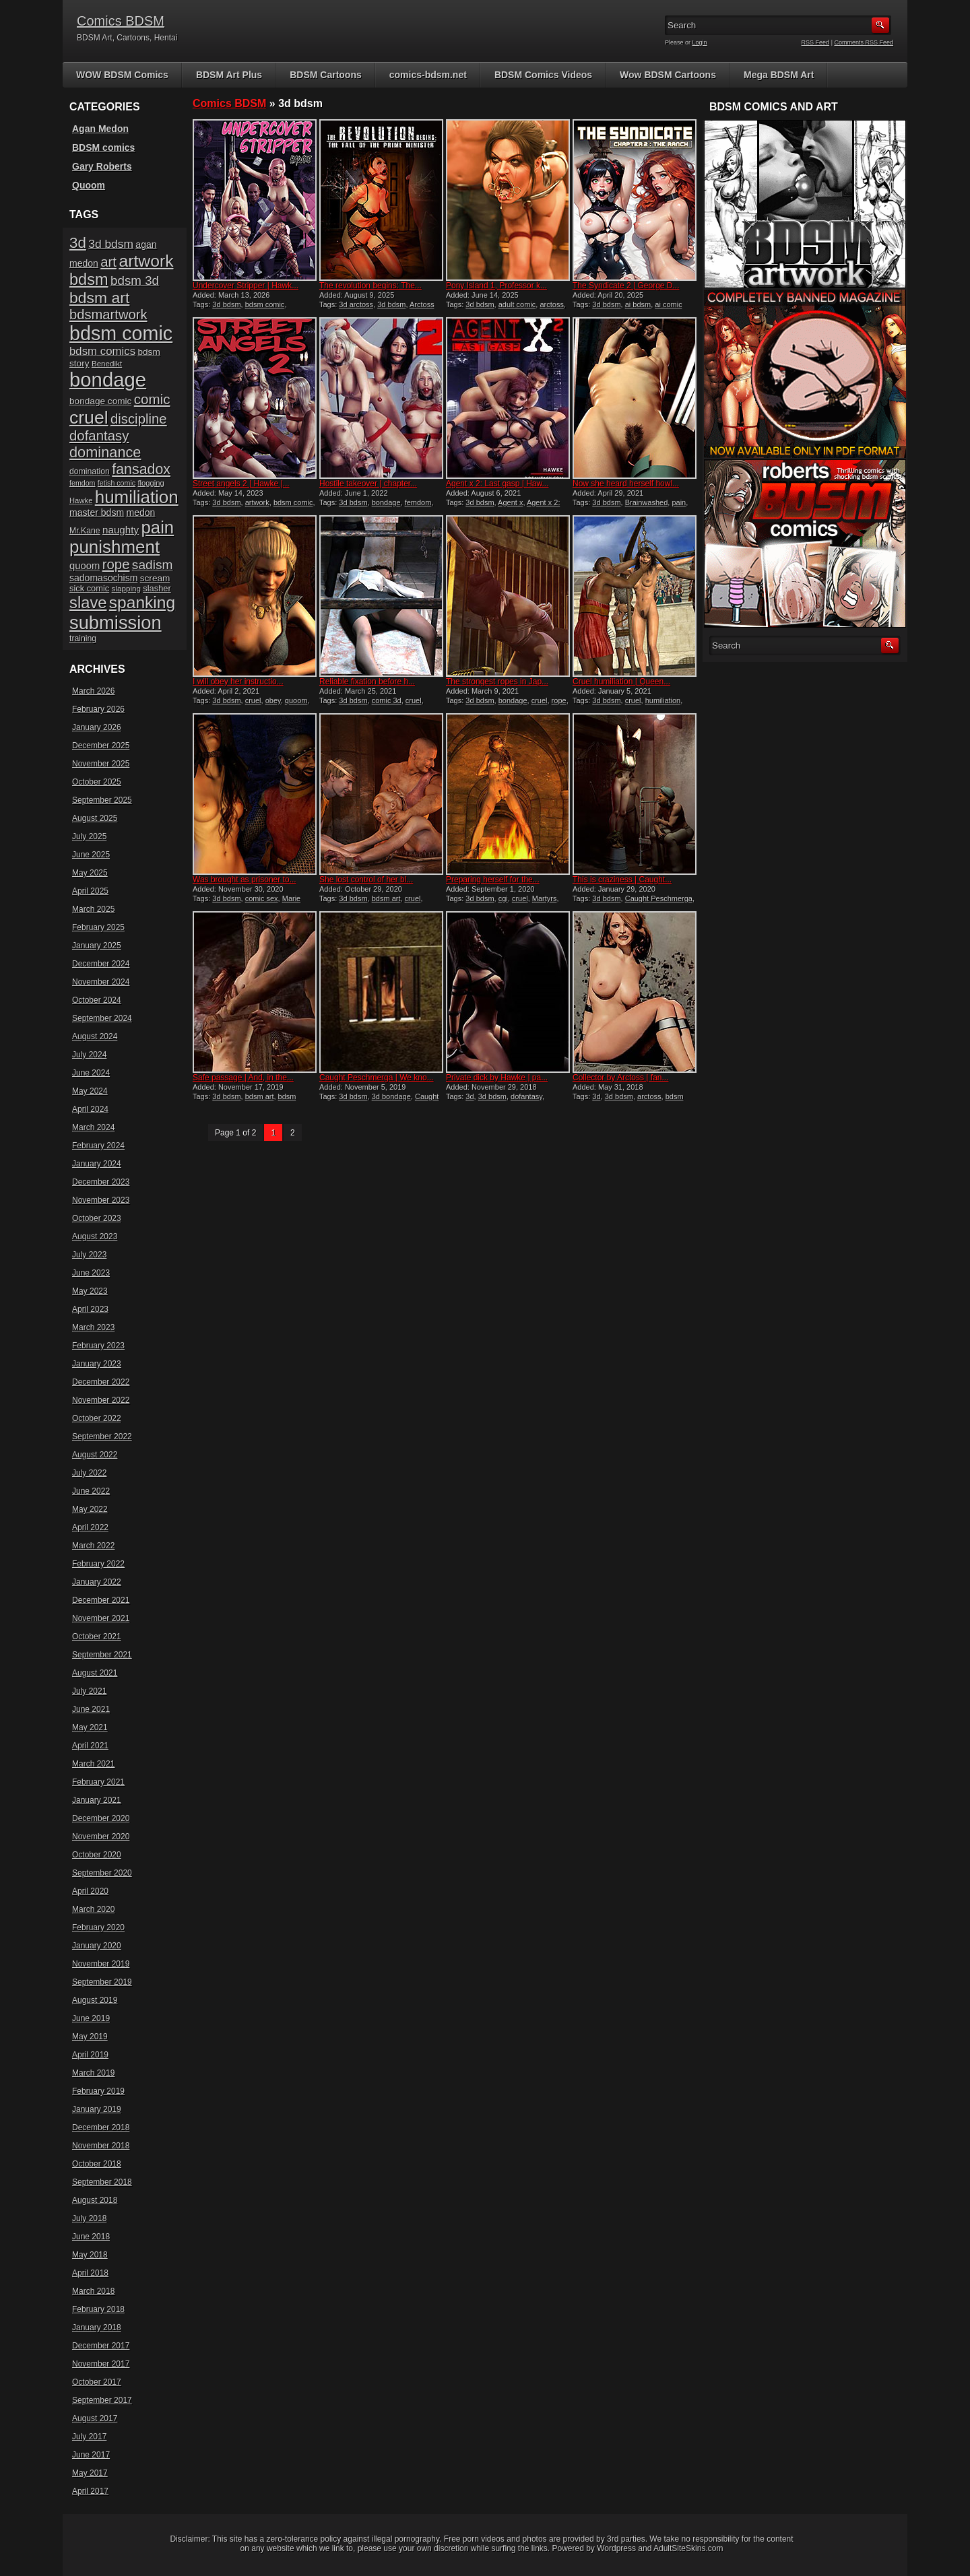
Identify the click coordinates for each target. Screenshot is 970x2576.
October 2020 (96, 1854)
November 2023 (100, 1200)
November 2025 (100, 763)
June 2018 (91, 2236)
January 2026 (96, 727)
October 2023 (96, 1218)
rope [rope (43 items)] (116, 564)
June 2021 (91, 1709)
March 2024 (93, 1127)
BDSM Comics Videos (543, 74)
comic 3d (386, 700)
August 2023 (94, 1236)
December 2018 (100, 2127)
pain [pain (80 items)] (157, 527)
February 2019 (98, 2091)
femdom (418, 502)
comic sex (261, 898)
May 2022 (90, 1509)
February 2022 (98, 1563)
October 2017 (96, 2382)
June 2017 (91, 2454)
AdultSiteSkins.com (688, 2548)
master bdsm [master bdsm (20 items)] (96, 512)
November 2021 (100, 1618)
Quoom (88, 185)
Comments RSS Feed (863, 42)
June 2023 (91, 1273)
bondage (386, 502)
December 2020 (100, 1818)
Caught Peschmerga (658, 898)
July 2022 (89, 1473)
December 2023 (100, 1182)
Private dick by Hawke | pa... (497, 1077)
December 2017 (100, 2345)
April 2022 (90, 1527)
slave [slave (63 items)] (87, 602)
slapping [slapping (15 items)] (126, 588)
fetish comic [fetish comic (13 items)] (116, 483)
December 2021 (100, 1600)
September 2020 (102, 1873)
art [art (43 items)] (108, 262)
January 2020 (96, 1945)
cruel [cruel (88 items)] (88, 417)
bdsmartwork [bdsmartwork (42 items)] (108, 314)
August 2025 (94, 818)
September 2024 (102, 1018)
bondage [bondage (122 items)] (107, 379)
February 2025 (98, 927)
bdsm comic (265, 304)
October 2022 (96, 1418)
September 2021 (102, 1654)
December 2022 (100, 1382)
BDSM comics (103, 147)
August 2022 (94, 1454)
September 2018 (102, 2182)
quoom (296, 700)
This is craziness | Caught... (622, 879)
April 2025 (90, 891)
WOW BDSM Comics (122, 74)
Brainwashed (646, 502)
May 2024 (90, 1091)
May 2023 (90, 1291)
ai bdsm (638, 304)
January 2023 (96, 1363)
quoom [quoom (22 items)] (84, 565)
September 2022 (102, 1436)
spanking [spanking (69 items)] (142, 602)
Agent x (510, 502)
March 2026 (93, 691)
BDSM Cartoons (326, 74)
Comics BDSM (120, 20)
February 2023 (98, 1345)
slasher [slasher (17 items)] (156, 588)
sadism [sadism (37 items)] (152, 565)
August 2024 (94, 1036)
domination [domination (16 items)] (89, 471)
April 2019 (90, 2054)
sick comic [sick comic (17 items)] (89, 588)
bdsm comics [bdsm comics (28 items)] (102, 351)
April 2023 (90, 1309)
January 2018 (96, 2327)
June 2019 (91, 2018)
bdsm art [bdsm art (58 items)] (99, 297)
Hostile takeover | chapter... (368, 483)
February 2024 (98, 1145)
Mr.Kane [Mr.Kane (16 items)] (84, 530)
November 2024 (100, 982)
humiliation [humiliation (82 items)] (137, 497)
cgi (503, 898)
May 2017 (90, 2473)
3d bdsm (226, 304)
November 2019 (100, 1964)
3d (469, 1096)
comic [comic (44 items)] (152, 399)
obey (273, 700)
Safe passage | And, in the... (243, 1077)
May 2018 (90, 2254)
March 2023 (93, 1327)
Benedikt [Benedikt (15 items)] (107, 363)
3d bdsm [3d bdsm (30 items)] (110, 244)
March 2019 (93, 2073)
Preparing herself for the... (493, 879)
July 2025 (89, 836)
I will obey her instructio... (238, 681)
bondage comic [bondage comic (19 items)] (100, 401)
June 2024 (91, 1073)
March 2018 (93, 2291)
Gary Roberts (102, 166)
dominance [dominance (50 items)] (105, 452)
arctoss (551, 304)
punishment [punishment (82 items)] (114, 546)
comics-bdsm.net (428, 74)
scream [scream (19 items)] (155, 578)
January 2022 (96, 1582)
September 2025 (102, 800)
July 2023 (89, 1254)
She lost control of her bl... (366, 879)
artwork (257, 502)
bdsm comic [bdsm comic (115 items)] (120, 333)
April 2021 (90, 1745)
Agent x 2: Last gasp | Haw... (497, 483)
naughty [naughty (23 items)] (120, 529)
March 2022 (93, 1545)
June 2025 (91, 854)
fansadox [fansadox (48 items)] (141, 469)
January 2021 (96, 1800)
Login (699, 42)
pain (679, 502)
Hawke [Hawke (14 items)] (80, 500)
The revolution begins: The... (370, 285)
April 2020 (90, 1891)
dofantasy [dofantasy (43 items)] (99, 435)
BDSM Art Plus (229, 74)
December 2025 (100, 745)
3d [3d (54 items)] (77, 242)
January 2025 (96, 945)
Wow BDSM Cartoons (668, 74)
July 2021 (89, 1691)
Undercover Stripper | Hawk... (245, 285)
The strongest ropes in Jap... (497, 681)
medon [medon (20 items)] (140, 512)
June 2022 (91, 1491)
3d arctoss (356, 304)
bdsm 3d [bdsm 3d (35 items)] (134, 280)
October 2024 (96, 1000)
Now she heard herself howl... (626, 483)
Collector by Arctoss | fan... (621, 1077)
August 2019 (94, 2000)
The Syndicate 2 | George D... (626, 285)
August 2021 (94, 1673)
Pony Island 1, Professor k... (496, 285)
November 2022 (100, 1400)
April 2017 (90, 2491)
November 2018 (100, 2145)
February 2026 (98, 709)
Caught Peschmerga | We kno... (376, 1077)
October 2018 (96, 2164)
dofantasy (526, 1096)
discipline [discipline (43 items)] (138, 418)
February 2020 (98, 1927)
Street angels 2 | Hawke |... (241, 483)
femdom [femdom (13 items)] (82, 483)
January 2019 (96, 2109)
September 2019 (102, 1982)
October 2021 (96, 1636)
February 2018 (98, 2309)
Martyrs (544, 898)
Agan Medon (100, 128)
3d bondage (391, 1096)
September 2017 (102, 2400)
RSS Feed (816, 42)
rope (559, 700)
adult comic (517, 304)
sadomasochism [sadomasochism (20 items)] (103, 577)
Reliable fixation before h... (367, 681)
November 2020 (100, 1836)
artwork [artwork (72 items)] (146, 261)
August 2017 (94, 2418)
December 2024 (100, 963)
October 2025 (96, 782)
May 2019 (90, 2036)
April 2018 (90, 2273)
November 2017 (100, 2364)
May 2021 (90, 1727)
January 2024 (96, 1163)
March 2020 (93, 1909)
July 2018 (89, 2218)
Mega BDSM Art (779, 74)
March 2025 (93, 909)
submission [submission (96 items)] (115, 622)
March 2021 (93, 1764)
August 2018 (94, 2200)
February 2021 (98, 1782)
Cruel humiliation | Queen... (621, 681)
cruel (253, 700)
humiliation (663, 700)
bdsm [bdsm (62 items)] (88, 279)
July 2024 (89, 1054)
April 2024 (90, 1109)
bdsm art (386, 898)
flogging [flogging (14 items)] (150, 483)
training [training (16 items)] (82, 638)
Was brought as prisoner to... (244, 879)
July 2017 (89, 2436)
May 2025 (90, 873)
